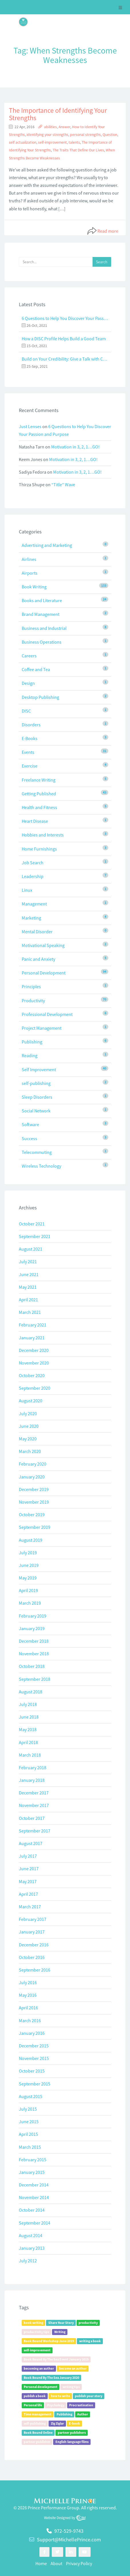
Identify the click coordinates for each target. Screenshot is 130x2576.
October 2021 (32, 1224)
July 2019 (28, 1552)
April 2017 (28, 1894)
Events (28, 752)
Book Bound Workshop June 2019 (49, 2341)
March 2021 (30, 1312)
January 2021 (32, 1338)
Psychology (55, 2405)
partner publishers (72, 2432)
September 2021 (34, 1236)
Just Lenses (30, 426)
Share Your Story (61, 2322)
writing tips (71, 2387)
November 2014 (34, 2197)
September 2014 (34, 2223)
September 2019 (34, 1527)
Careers (29, 656)
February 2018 (32, 1767)
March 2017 (30, 1906)
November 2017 (34, 1805)
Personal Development (43, 973)
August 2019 (30, 1540)
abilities (50, 126)
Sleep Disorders (37, 1097)
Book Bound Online (38, 2432)
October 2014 (32, 2210)
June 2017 (29, 1868)
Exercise (29, 766)
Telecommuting (37, 1152)
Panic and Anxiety (38, 959)
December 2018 (34, 1641)
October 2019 (32, 1514)
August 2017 (30, 1843)
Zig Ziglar (57, 2423)
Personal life (33, 2405)
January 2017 (32, 1932)
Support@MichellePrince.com (69, 2539)
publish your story (88, 2396)
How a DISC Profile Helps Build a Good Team (64, 338)
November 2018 (34, 1653)
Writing (59, 2332)
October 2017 (32, 1818)
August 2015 (30, 2096)
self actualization (22, 142)
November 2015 (34, 2058)
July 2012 (28, 2260)
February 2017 (32, 1919)
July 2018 (28, 1704)
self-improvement (52, 142)
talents (74, 142)
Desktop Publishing (40, 697)
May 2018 (28, 1729)
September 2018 (34, 1679)
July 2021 (28, 1261)
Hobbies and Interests (43, 835)
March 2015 (30, 2147)
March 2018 (30, 1755)
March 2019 (30, 1603)
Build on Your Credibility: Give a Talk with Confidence (65, 359)
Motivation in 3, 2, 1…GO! (75, 447)
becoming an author (39, 2368)
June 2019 (29, 1565)
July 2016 (28, 1982)
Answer (64, 126)
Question (110, 134)
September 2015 (34, 2084)
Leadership (32, 876)
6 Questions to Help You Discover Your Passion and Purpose (65, 318)
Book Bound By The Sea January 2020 (51, 2377)
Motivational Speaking (43, 945)
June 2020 (29, 1426)
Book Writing (34, 587)
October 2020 (32, 1375)
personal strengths (85, 134)
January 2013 (32, 2248)
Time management (37, 2414)
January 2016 (32, 2033)
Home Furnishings (39, 849)
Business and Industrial (44, 628)
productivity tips (36, 2332)
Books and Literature (42, 600)
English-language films (72, 2441)
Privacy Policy (79, 2563)
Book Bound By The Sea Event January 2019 (56, 2359)
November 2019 (34, 1502)
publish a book (35, 2396)
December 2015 (34, 2046)
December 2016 (34, 1945)
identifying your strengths (47, 134)
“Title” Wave (63, 484)
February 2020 (32, 1464)
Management (34, 904)
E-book (74, 2423)
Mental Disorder (37, 931)
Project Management (41, 1028)
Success (29, 1138)
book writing (33, 2322)
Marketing (31, 918)
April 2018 (28, 1742)
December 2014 (34, 2185)
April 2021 (28, 1299)
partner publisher (37, 2441)
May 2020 (28, 1439)
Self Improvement (39, 1069)
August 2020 (30, 1400)
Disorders (31, 724)
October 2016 (32, 1957)
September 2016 (34, 1970)
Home (41, 2563)
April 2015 (28, 2134)
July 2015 (28, 2109)
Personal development (40, 2387)
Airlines (29, 559)
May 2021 (28, 1287)
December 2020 (34, 1350)
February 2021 (32, 1325)
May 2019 (28, 1578)
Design (28, 683)
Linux (27, 890)
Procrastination (81, 2405)
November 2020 (34, 1363)
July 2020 (28, 1413)
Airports (29, 573)
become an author (73, 2368)
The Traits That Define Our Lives (78, 150)
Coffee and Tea (36, 669)
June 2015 (29, 2121)
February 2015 (32, 2159)
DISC (26, 711)
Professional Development (47, 1014)
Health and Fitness (39, 807)
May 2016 (28, 1995)
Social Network (36, 1111)
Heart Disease (35, 821)
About (56, 2563)
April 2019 (28, 1590)
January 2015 (32, 2172)
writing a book (90, 2341)
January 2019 (32, 1628)
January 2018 (32, 1780)
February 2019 (32, 1616)
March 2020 (30, 1451)
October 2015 (32, 2071)
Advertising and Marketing (47, 545)
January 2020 (32, 1477)
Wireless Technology (41, 1166)
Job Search (32, 862)
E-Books (29, 738)
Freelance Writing (38, 780)
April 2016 (28, 2007)
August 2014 (30, 2235)
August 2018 (30, 1692)
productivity (88, 2322)
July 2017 (28, 1856)
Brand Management (40, 614)
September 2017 (34, 1831)
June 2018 (29, 1717)
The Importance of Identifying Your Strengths (58, 114)
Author (82, 2414)
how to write (60, 2396)
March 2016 (30, 2020)
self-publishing (36, 1083)
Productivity (33, 1000)
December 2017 (34, 1793)
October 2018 (32, 1666)
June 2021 (29, 1274)
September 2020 (34, 1388)
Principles (31, 986)
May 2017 (28, 1881)
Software (30, 1124)
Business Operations (41, 642)
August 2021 (30, 1249)
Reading (29, 1055)
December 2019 (34, 1489)
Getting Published (39, 793)
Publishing (32, 1042)
